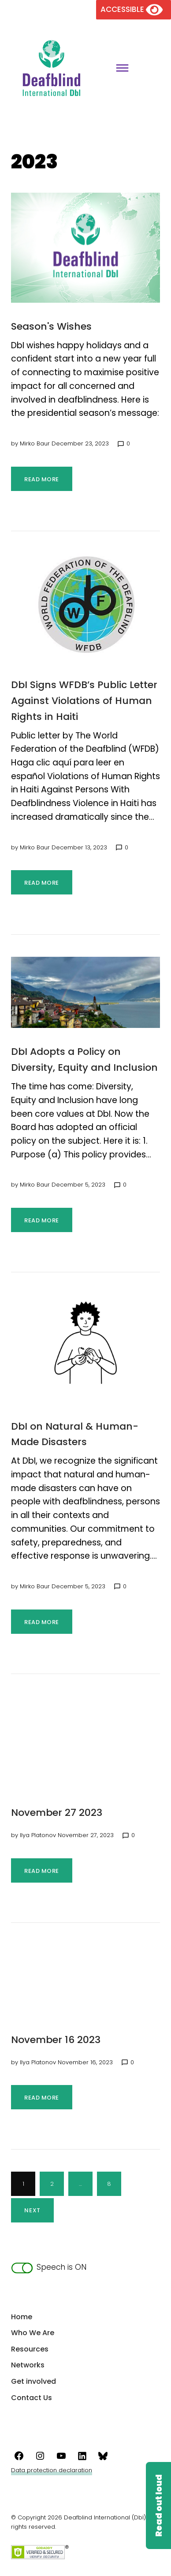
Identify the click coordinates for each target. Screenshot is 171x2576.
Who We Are (32, 2333)
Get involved (33, 2381)
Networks (28, 2365)
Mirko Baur (35, 443)
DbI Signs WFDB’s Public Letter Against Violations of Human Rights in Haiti (84, 700)
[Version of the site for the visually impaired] (133, 9)
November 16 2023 (55, 2040)
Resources (29, 2349)
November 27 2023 (56, 1812)
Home (21, 2317)
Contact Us (31, 2398)
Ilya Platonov (38, 1835)
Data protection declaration (51, 2470)
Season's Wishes (51, 326)
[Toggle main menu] (119, 69)
